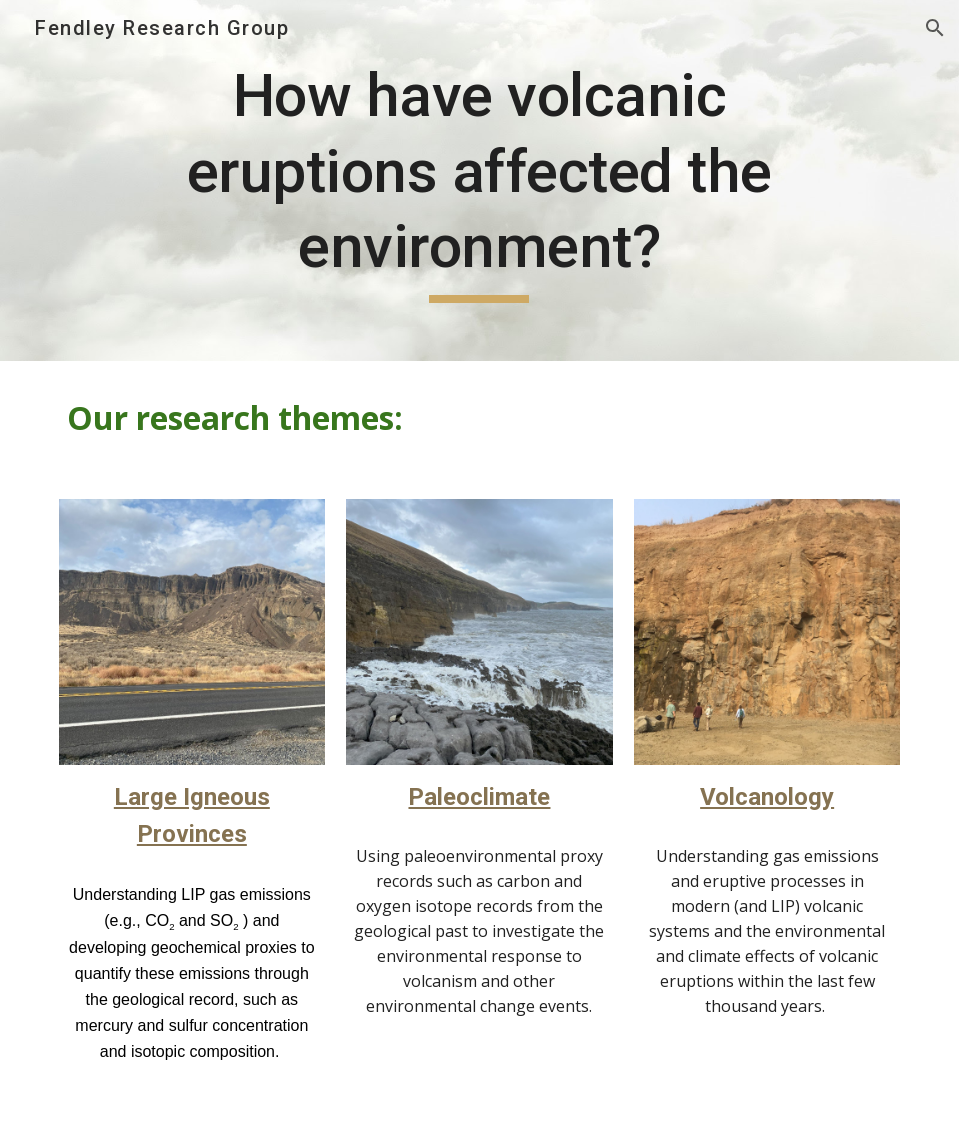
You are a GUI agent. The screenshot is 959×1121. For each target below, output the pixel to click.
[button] (935, 28)
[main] (480, 180)
